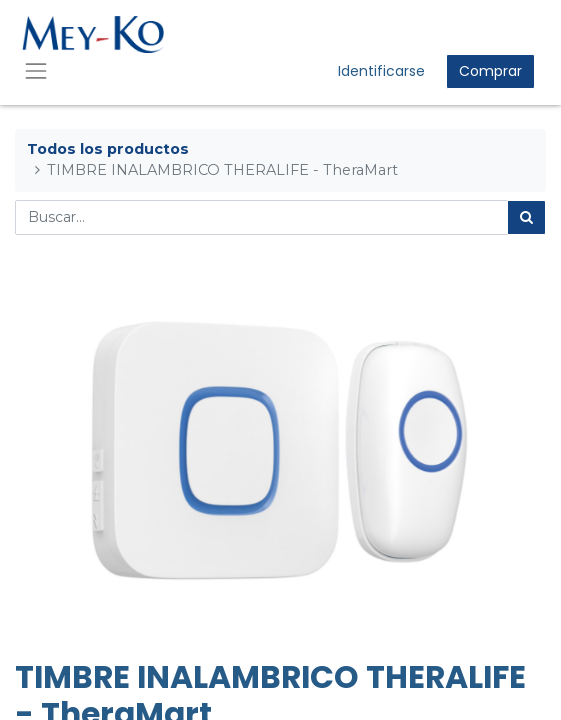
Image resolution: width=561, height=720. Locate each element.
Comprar (490, 71)
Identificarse (381, 71)
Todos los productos (108, 149)
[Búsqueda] (526, 217)
